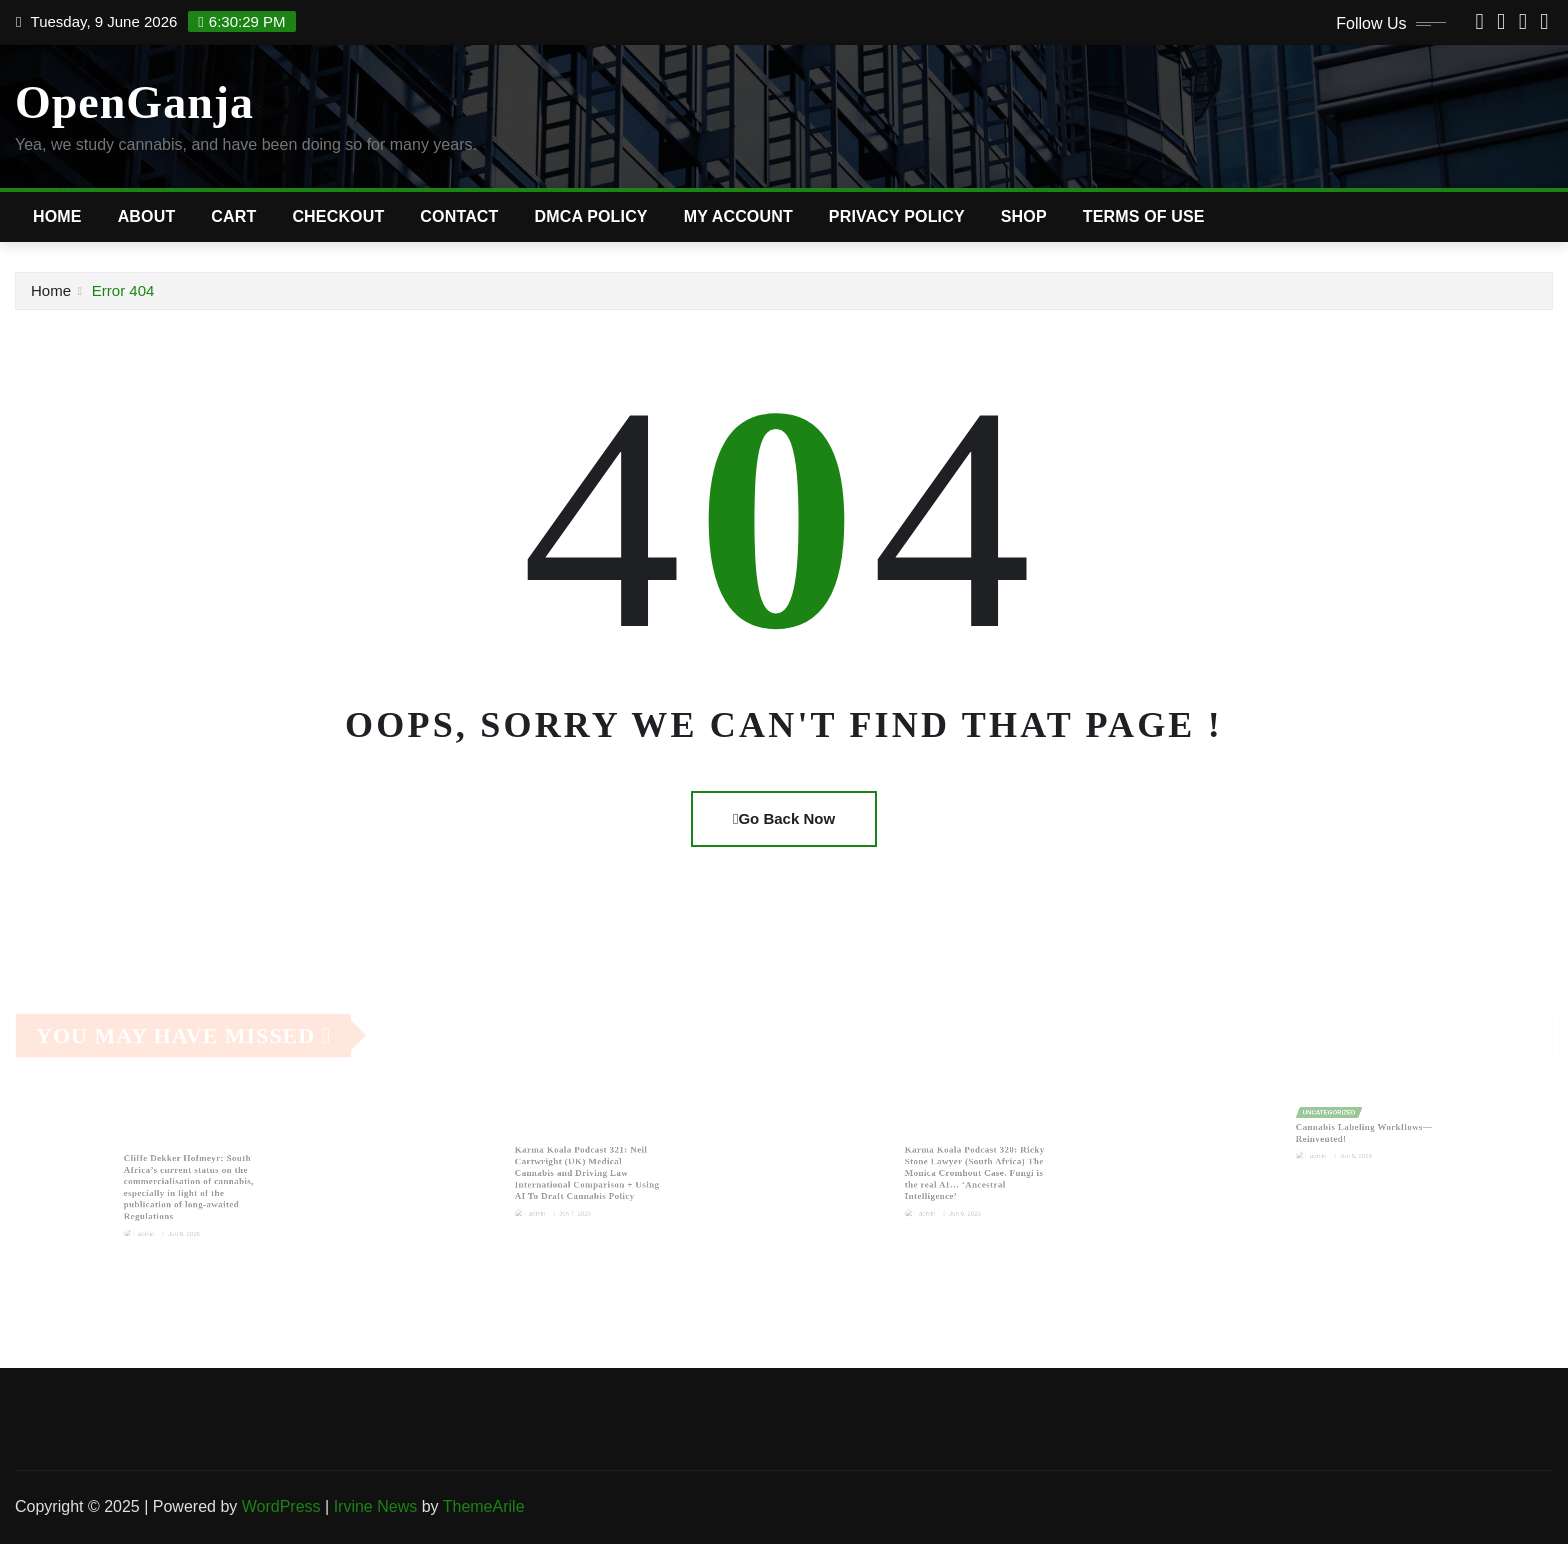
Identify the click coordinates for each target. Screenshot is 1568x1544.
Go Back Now (784, 818)
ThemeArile (484, 1506)
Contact (459, 216)
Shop (1024, 216)
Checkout (338, 216)
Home (57, 216)
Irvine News (376, 1506)
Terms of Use (1144, 216)
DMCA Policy (591, 216)
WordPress (281, 1506)
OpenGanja (134, 102)
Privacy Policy (897, 216)
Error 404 (123, 290)
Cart (233, 216)
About (147, 216)
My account (738, 216)
